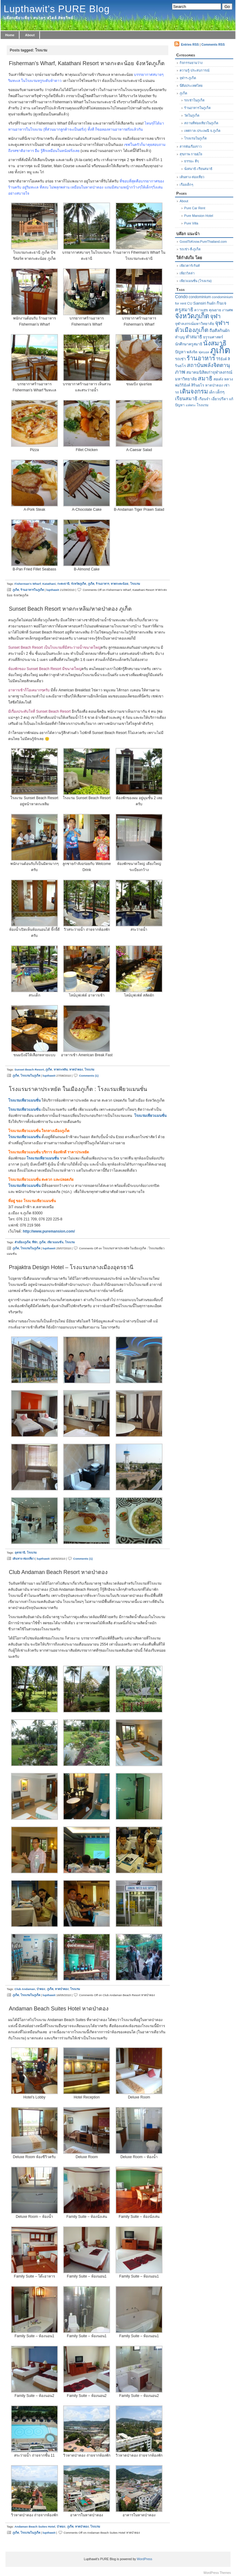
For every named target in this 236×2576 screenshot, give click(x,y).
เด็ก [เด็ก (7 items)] (212, 392)
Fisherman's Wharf (28, 583)
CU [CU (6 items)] (189, 303)
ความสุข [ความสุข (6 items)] (201, 310)
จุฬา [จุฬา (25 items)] (215, 316)
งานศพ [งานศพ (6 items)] (227, 310)
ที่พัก (35, 1242)
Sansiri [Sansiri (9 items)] (199, 303)
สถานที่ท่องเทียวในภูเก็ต (201, 123)
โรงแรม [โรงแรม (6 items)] (203, 405)
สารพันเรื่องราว (191, 146)
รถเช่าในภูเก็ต (194, 100)
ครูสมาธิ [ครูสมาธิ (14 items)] (184, 309)
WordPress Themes (217, 2572)
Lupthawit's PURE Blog (57, 8)
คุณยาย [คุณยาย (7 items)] (215, 310)
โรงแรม (135, 583)
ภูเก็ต (91, 583)
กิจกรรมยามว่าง (191, 63)
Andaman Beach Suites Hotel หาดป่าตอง (59, 2009)
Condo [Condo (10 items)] (181, 296)
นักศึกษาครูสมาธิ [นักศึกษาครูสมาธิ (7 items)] (188, 344)
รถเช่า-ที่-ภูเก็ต (190, 249)
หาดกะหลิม (61, 1069)
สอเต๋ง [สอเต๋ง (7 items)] (218, 379)
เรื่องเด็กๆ (186, 184)
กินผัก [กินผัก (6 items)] (211, 303)
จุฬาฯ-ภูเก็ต (188, 78)
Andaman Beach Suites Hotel (35, 2526)
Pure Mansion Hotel (198, 215)
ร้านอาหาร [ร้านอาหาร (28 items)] (201, 358)
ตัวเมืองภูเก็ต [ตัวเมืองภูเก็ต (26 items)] (192, 329)
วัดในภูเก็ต (191, 115)
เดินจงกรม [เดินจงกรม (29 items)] (194, 391)
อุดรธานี (20, 1552)
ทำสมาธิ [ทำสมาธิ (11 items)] (194, 336)
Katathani (49, 583)
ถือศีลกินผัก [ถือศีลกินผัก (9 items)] (219, 330)
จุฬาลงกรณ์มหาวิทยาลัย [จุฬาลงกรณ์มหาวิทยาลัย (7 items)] (194, 324)
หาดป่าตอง (76, 1069)
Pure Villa (191, 223)
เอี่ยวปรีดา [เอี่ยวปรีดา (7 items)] (219, 399)
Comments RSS (213, 44)
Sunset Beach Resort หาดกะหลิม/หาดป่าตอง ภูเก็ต (70, 609)
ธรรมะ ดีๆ (191, 161)
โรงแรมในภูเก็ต (30, 1075)
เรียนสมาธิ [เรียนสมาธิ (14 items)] (186, 398)
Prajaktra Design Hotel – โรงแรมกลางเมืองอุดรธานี (71, 1267)
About (29, 35)
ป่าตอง (41, 1989)
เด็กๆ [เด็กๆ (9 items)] (220, 392)
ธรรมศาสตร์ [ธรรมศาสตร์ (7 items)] (213, 337)
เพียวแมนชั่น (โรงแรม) (196, 281)
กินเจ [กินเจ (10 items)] (221, 303)
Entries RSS (190, 44)
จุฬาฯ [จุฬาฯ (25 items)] (222, 323)
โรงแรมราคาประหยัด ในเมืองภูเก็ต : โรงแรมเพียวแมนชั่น (78, 1089)
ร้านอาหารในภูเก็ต (32, 589)
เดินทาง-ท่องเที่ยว (23, 1558)
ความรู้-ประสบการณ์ (194, 70)
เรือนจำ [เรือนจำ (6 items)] (204, 399)
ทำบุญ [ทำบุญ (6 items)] (180, 337)
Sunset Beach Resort (29, 1069)
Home (9, 35)
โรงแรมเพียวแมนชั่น (24, 1100)
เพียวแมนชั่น (55, 1242)
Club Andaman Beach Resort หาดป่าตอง (58, 1572)
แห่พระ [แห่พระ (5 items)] (191, 405)
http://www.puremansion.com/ (49, 1231)
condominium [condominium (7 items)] (200, 297)
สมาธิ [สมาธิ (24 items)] (205, 378)
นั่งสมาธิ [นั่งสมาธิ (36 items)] (215, 343)
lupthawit (52, 589)
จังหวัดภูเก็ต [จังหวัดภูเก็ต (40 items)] (192, 316)
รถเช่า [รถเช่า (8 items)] (180, 359)
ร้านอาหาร (102, 583)
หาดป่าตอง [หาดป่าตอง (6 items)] (214, 385)
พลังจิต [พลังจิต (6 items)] (192, 352)
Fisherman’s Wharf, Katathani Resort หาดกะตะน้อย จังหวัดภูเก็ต (87, 63)
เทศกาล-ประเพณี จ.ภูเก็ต (202, 130)
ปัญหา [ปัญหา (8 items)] (180, 352)
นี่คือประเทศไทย (191, 85)
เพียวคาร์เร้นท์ (190, 265)
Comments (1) (88, 1075)
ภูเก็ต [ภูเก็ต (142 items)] (220, 350)
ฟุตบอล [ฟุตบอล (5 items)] (203, 352)
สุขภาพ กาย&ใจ (191, 154)
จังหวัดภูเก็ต (78, 583)
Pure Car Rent (194, 208)
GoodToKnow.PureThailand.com (203, 241)
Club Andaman (25, 1989)
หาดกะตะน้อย (119, 583)
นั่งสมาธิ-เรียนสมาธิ (198, 169)
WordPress (144, 2559)
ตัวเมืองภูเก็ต (22, 1242)
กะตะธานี (63, 583)
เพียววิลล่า (187, 273)
